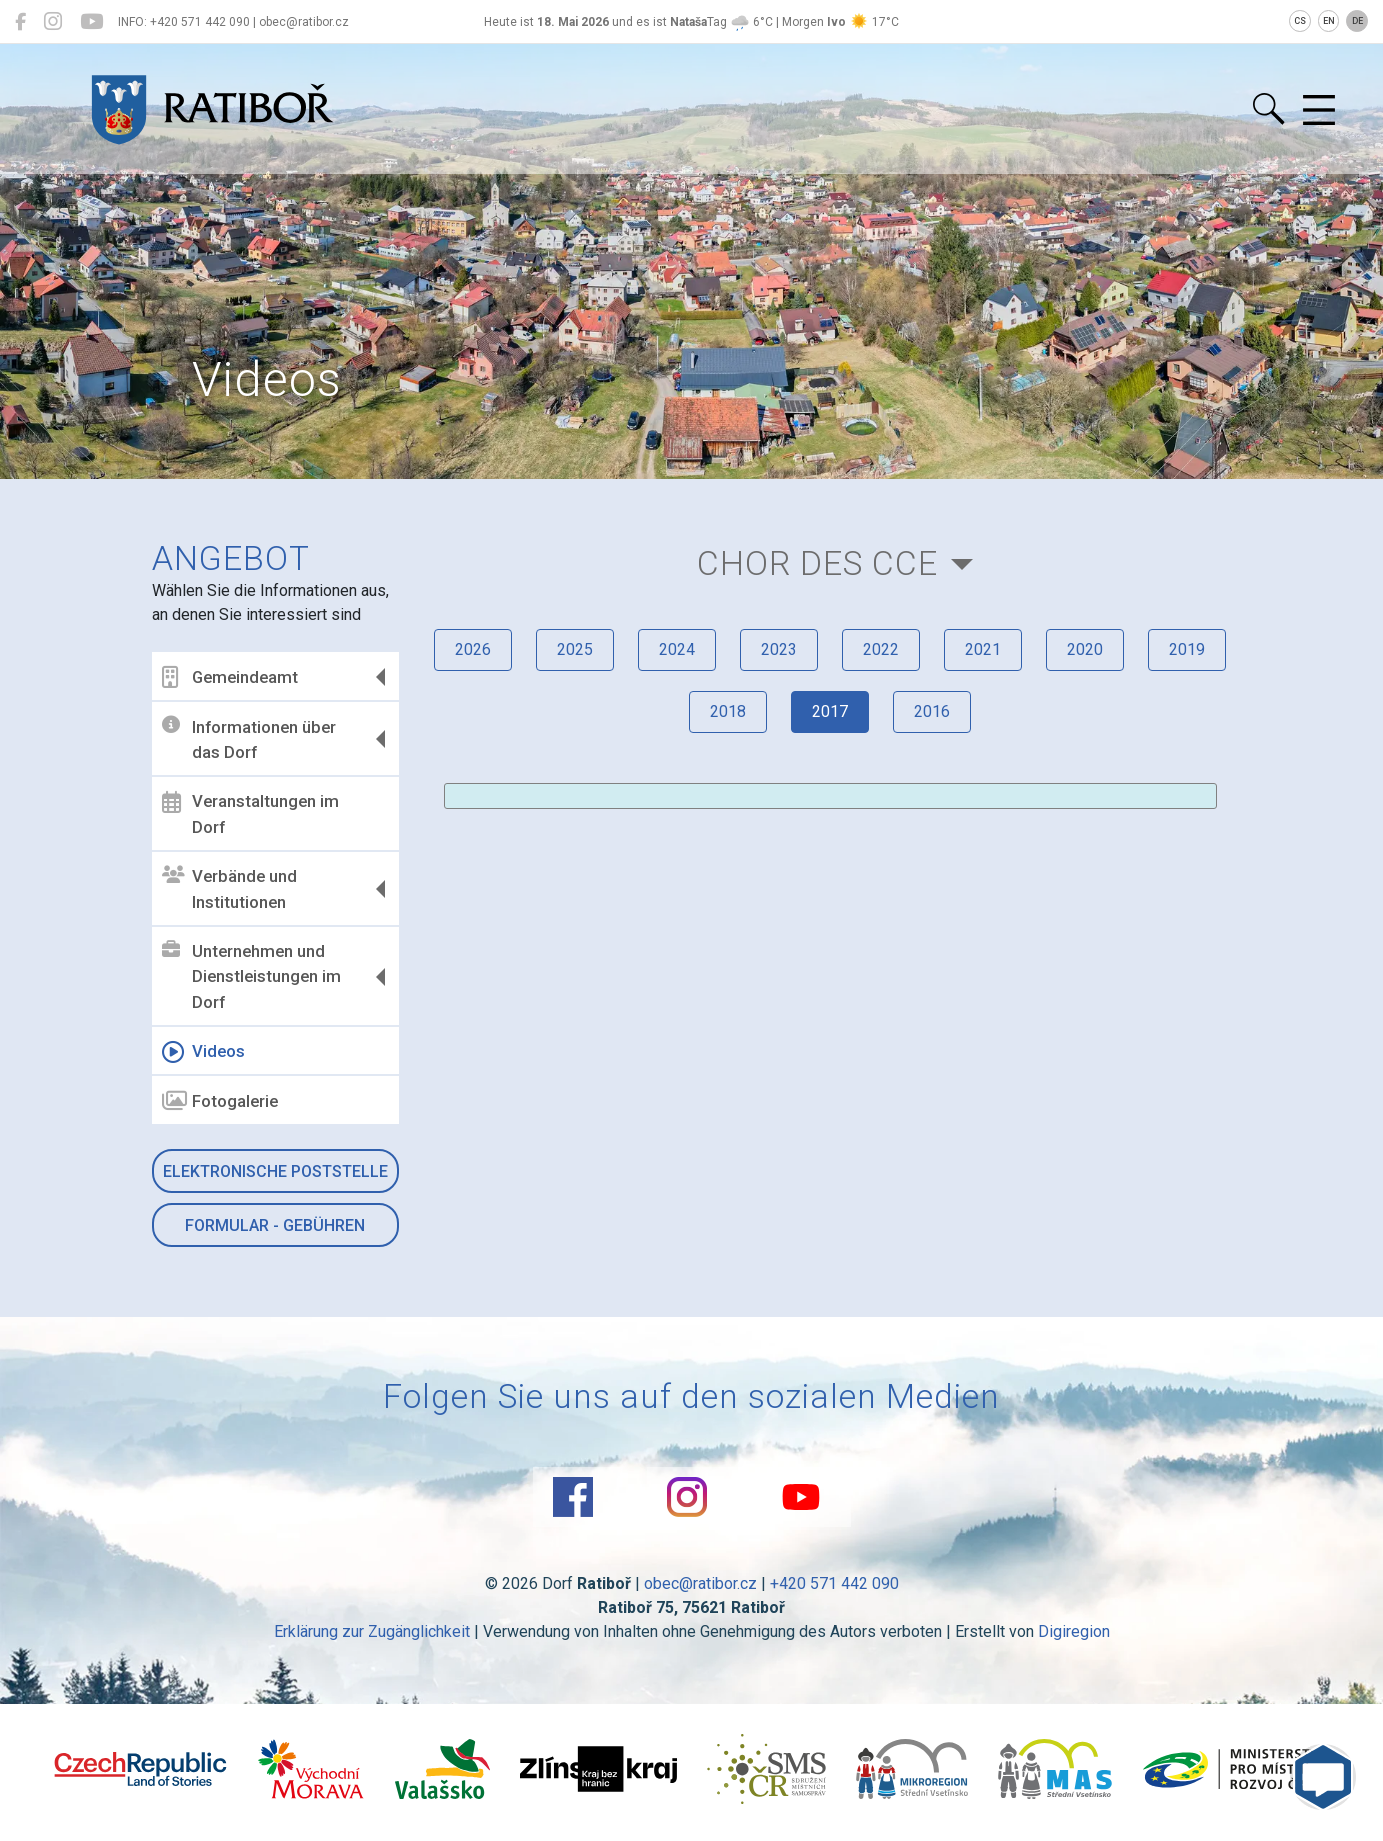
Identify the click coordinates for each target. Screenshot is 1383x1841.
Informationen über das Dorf (249, 739)
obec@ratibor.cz (700, 1583)
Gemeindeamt (230, 677)
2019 (1187, 649)
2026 (473, 649)
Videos (203, 1052)
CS (1300, 21)
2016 (932, 711)
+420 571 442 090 (834, 1583)
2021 (983, 649)
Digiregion (1074, 1631)
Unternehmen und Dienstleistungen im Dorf (251, 976)
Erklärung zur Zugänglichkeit (372, 1631)
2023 (779, 649)
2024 (677, 649)
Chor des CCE (817, 563)
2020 (1085, 649)
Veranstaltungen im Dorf (250, 814)
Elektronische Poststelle (275, 1171)
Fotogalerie (220, 1101)
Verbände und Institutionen (229, 889)
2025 (575, 649)
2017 (830, 711)
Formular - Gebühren (275, 1225)
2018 (728, 711)
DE (1357, 21)
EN (1329, 21)
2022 (881, 649)
